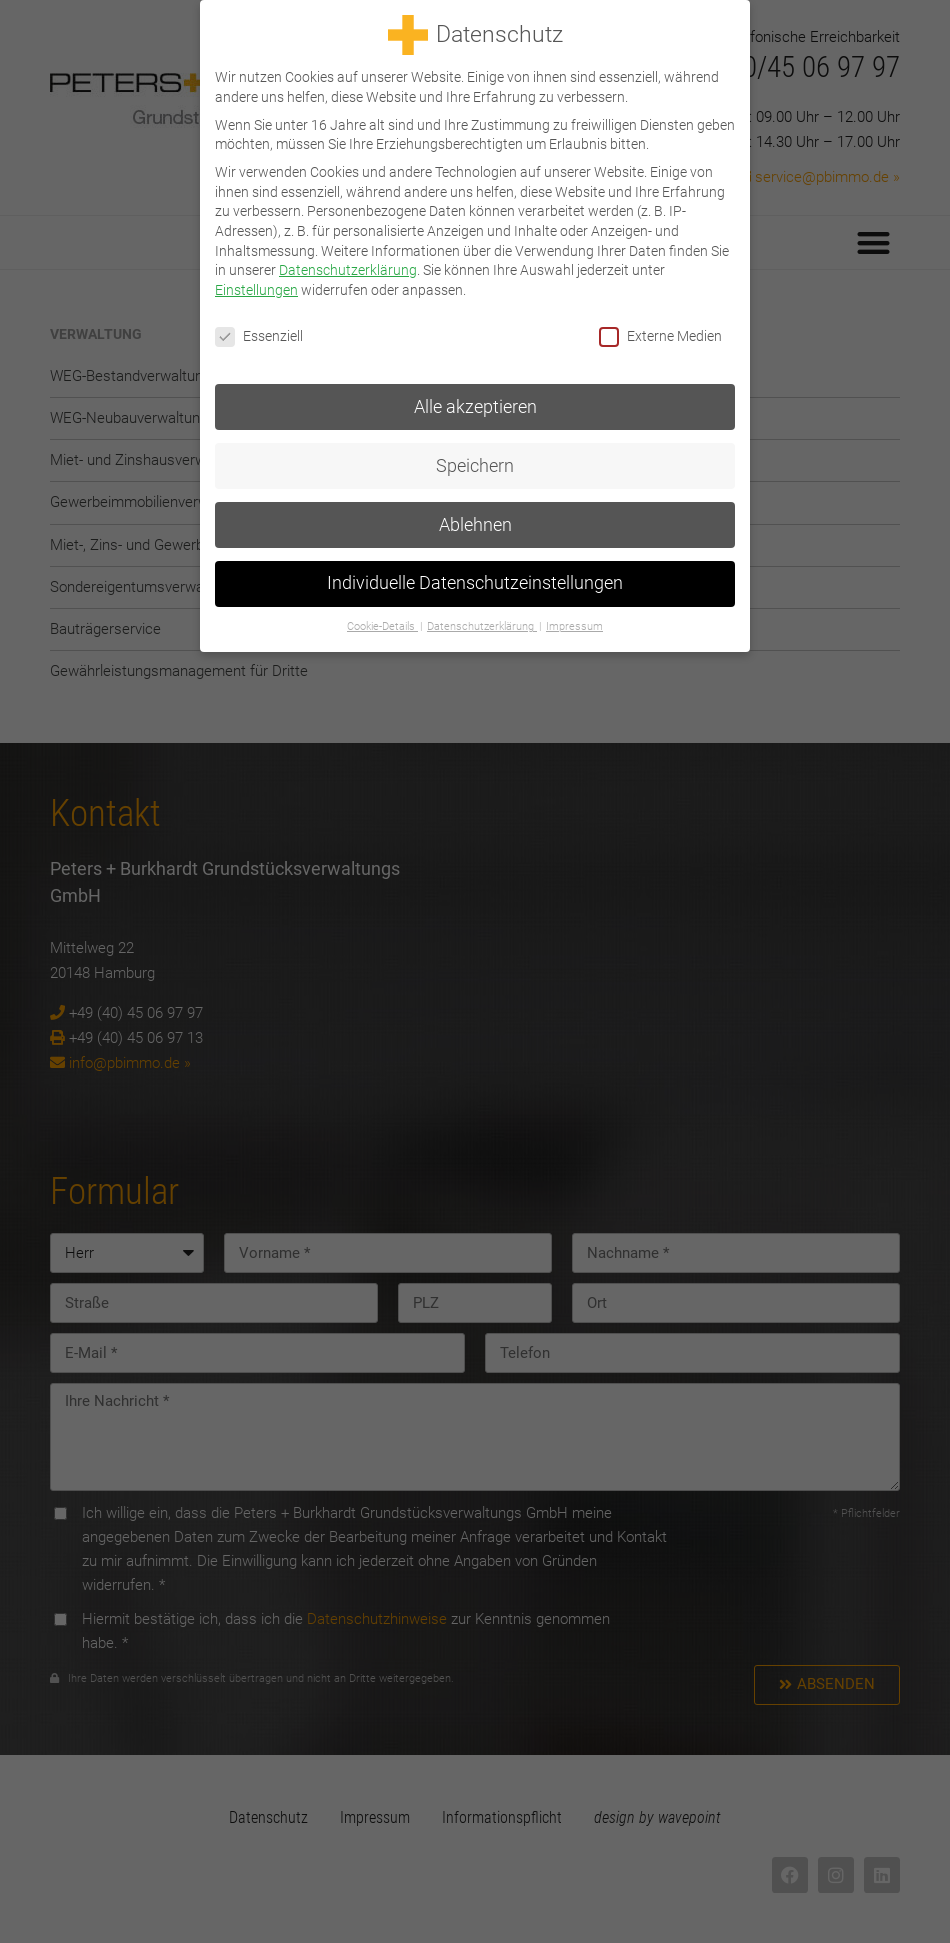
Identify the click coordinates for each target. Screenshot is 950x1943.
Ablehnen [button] (475, 521)
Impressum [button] (574, 623)
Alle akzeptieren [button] (475, 403)
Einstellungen (256, 286)
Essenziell (259, 332)
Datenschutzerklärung (348, 267)
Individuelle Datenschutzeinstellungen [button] (475, 580)
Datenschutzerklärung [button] (482, 623)
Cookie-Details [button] (382, 623)
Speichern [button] (475, 462)
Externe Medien (660, 332)
